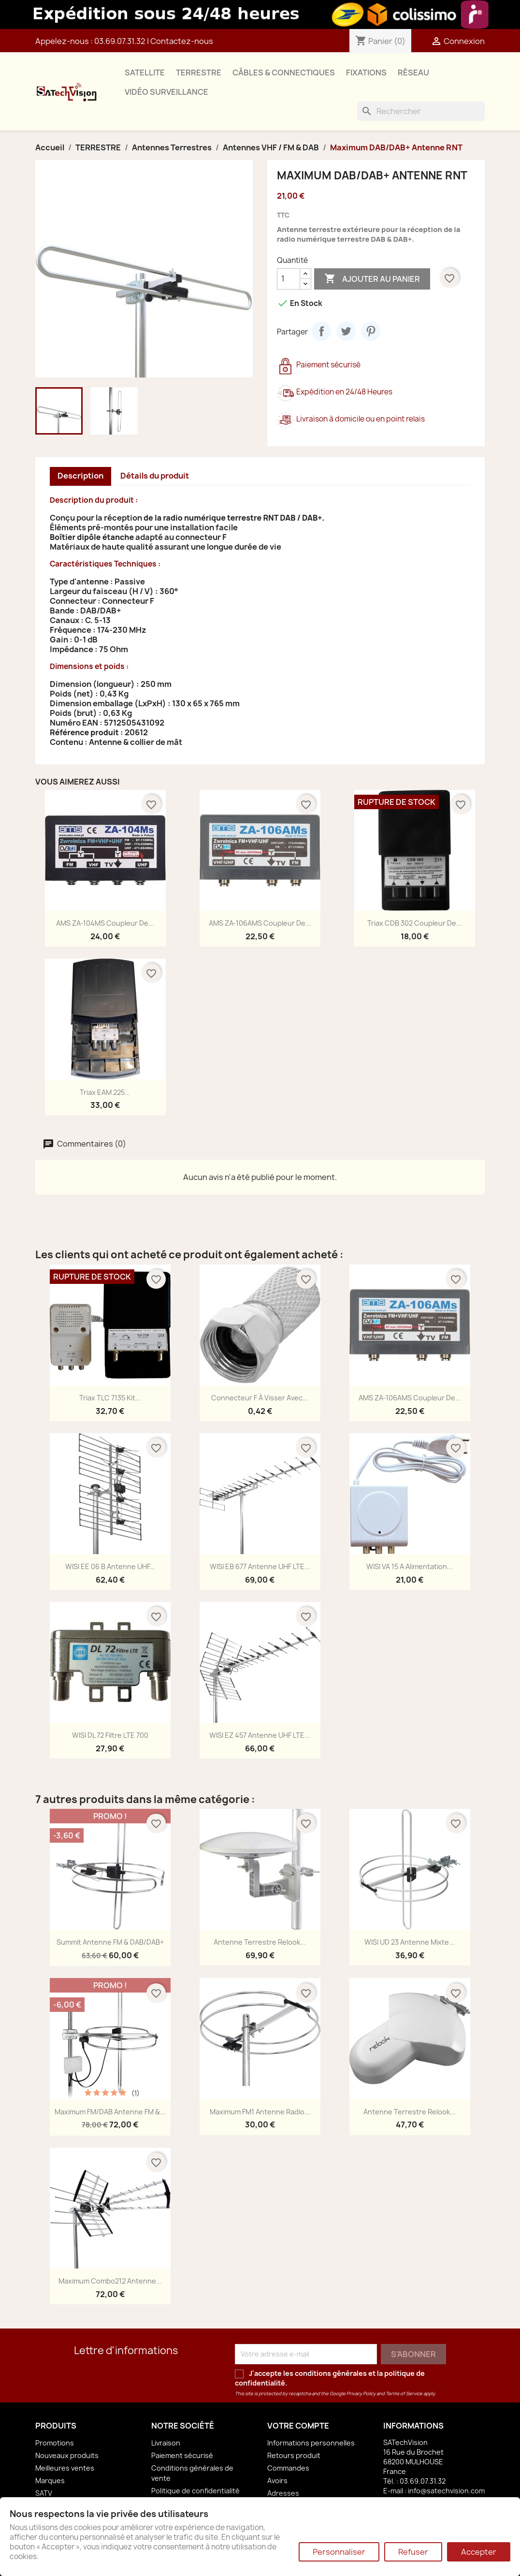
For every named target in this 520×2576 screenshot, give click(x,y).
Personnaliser (339, 2552)
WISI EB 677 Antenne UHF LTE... (260, 1566)
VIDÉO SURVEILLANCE (166, 92)
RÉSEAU (413, 72)
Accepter (478, 2552)
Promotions (54, 2442)
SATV (43, 2493)
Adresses (283, 2493)
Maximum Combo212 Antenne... (110, 2280)
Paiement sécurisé (182, 2455)
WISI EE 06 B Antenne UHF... (110, 1566)
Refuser (413, 2552)
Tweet (346, 331)
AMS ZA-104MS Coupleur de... (105, 923)
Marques (50, 2480)
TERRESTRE (198, 72)
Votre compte (298, 2425)
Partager (321, 331)
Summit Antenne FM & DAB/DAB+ (110, 1942)
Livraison (165, 2442)
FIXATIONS (366, 72)
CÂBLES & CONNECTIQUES (283, 72)
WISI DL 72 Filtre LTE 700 (110, 1735)
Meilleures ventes (64, 2468)
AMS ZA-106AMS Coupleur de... (260, 923)
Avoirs (277, 2480)
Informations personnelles (311, 2442)
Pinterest (370, 331)
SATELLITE (145, 72)
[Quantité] (288, 279)
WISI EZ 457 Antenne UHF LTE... (259, 1735)
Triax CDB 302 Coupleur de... (414, 923)
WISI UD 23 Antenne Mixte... (409, 1942)
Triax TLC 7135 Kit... (110, 1397)
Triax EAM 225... (105, 1092)
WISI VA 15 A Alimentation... (409, 1566)
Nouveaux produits (67, 2455)
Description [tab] (80, 475)
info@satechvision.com (446, 2490)
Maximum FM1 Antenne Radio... (260, 2111)
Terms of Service (404, 2393)
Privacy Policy (361, 2393)
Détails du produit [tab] (154, 475)
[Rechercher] (421, 111)
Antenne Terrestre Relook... (260, 1942)
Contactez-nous (181, 41)
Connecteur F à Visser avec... (259, 1397)
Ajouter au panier (372, 279)
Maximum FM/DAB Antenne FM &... (110, 2111)
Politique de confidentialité (195, 2490)
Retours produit (293, 2455)
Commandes (288, 2468)
